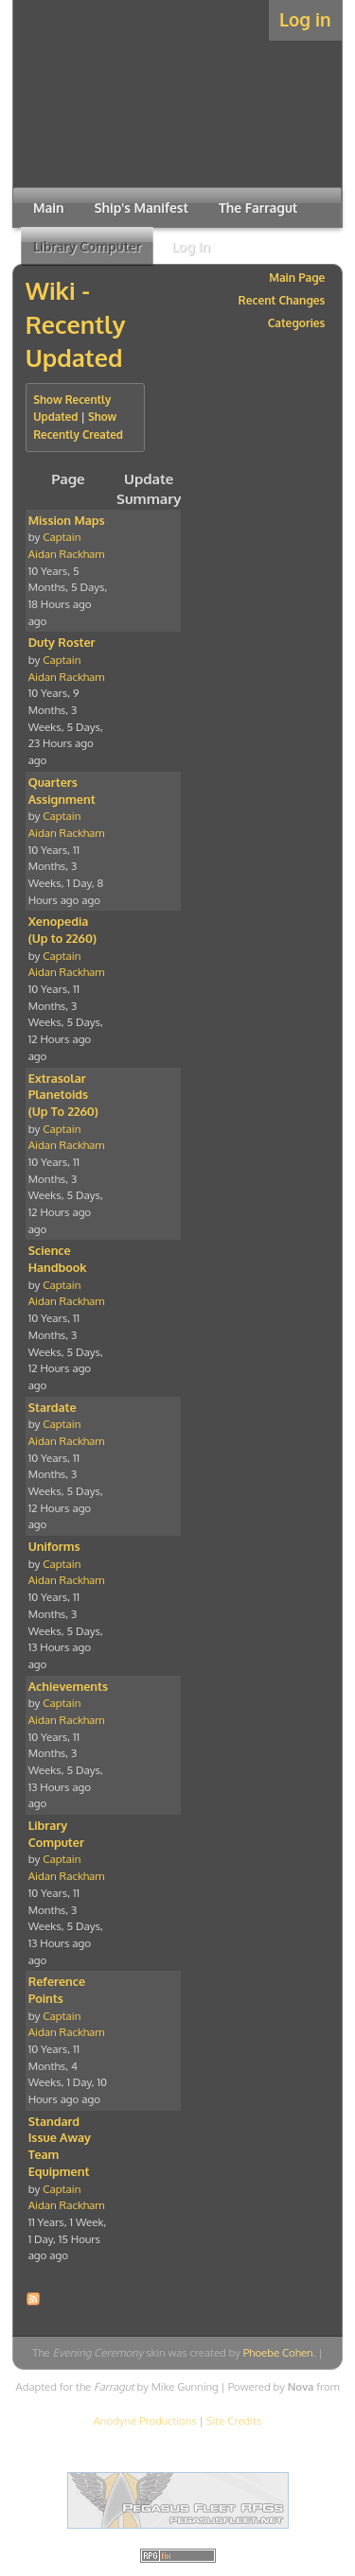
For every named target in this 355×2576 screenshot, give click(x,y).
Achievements (68, 1686)
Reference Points (56, 1990)
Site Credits (234, 2420)
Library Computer (56, 1834)
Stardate (52, 1407)
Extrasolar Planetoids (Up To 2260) (63, 1094)
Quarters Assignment (62, 791)
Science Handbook (57, 1259)
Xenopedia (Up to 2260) (62, 930)
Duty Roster (62, 642)
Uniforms (54, 1546)
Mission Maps (66, 520)
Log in (305, 19)
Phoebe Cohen (278, 2352)
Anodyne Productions (145, 2420)
